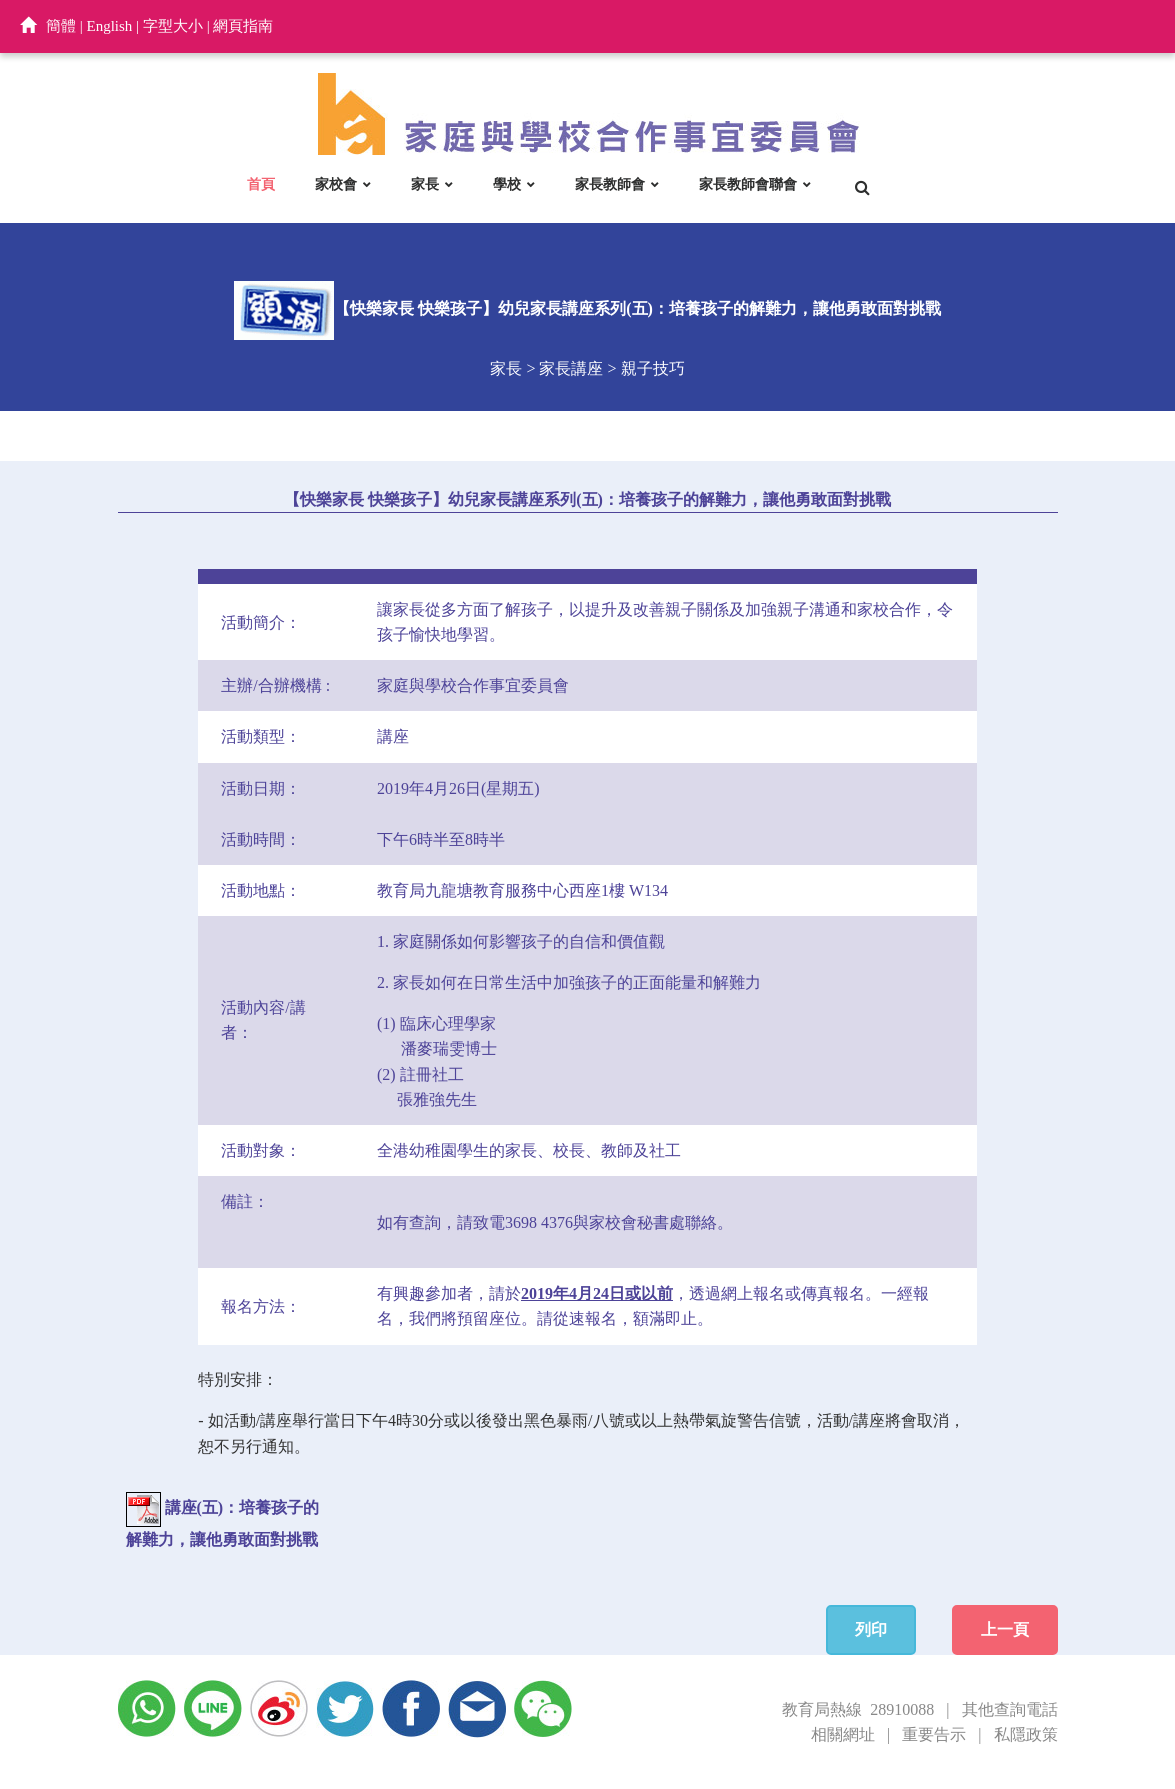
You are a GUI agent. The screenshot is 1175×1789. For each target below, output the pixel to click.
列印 (871, 1629)
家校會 (336, 184)
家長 (425, 184)
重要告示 (934, 1734)
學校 (507, 184)
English (110, 26)
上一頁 (1005, 1629)
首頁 (261, 184)
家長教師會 (610, 184)
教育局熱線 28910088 (858, 1709)
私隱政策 (1026, 1734)
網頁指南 (243, 26)
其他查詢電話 (1010, 1709)
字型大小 (173, 26)
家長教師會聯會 (748, 184)
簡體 (61, 26)
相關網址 (843, 1734)
